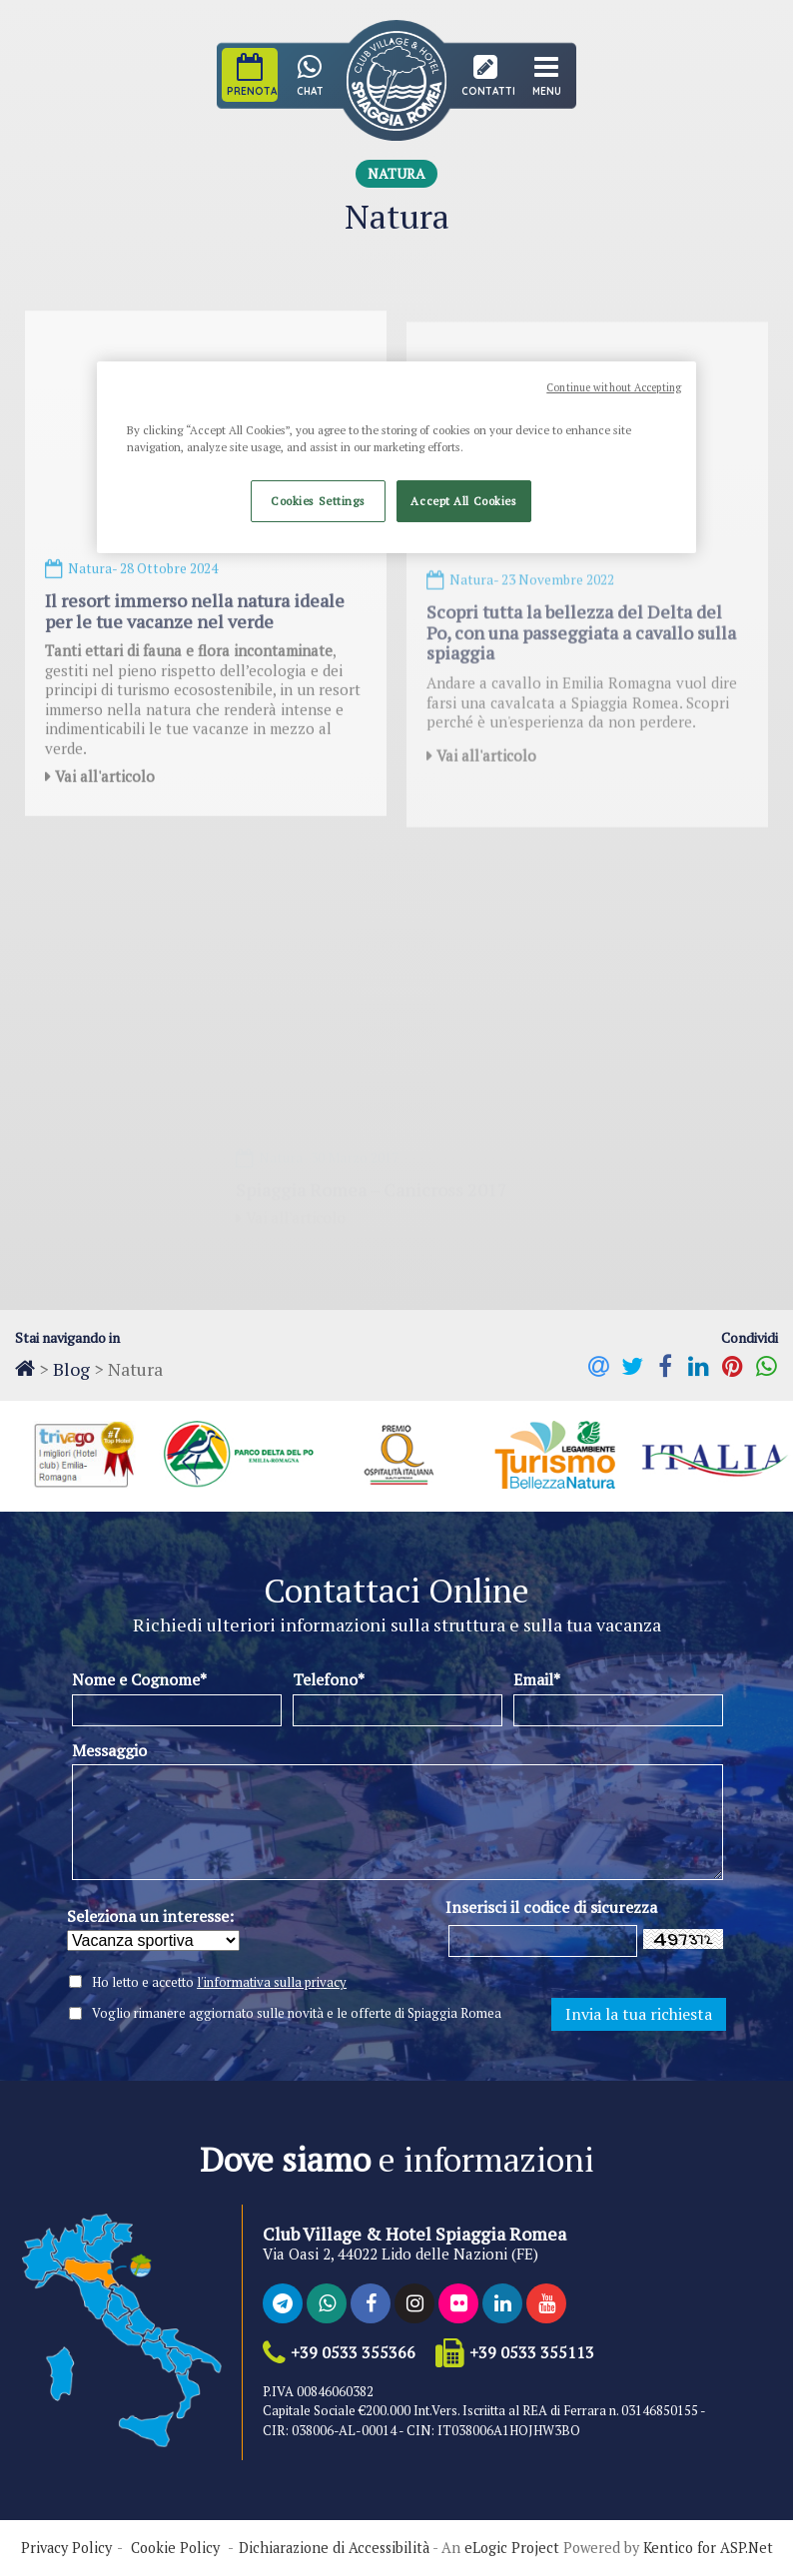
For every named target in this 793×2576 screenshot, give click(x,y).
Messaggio (109, 1750)
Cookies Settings (318, 500)
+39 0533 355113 (531, 2352)
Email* (536, 1679)
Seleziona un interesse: (150, 1916)
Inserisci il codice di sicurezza (551, 1907)
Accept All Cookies (463, 500)
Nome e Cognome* (139, 1679)
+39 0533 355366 (353, 2352)
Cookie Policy (175, 2548)
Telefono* (329, 1679)
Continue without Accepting (613, 387)
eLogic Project (511, 2548)
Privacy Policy (66, 2548)
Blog (71, 1369)
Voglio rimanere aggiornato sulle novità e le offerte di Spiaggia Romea (296, 2013)
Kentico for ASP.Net (708, 2548)
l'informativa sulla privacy (272, 1982)
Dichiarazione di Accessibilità (334, 2548)
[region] (396, 457)
